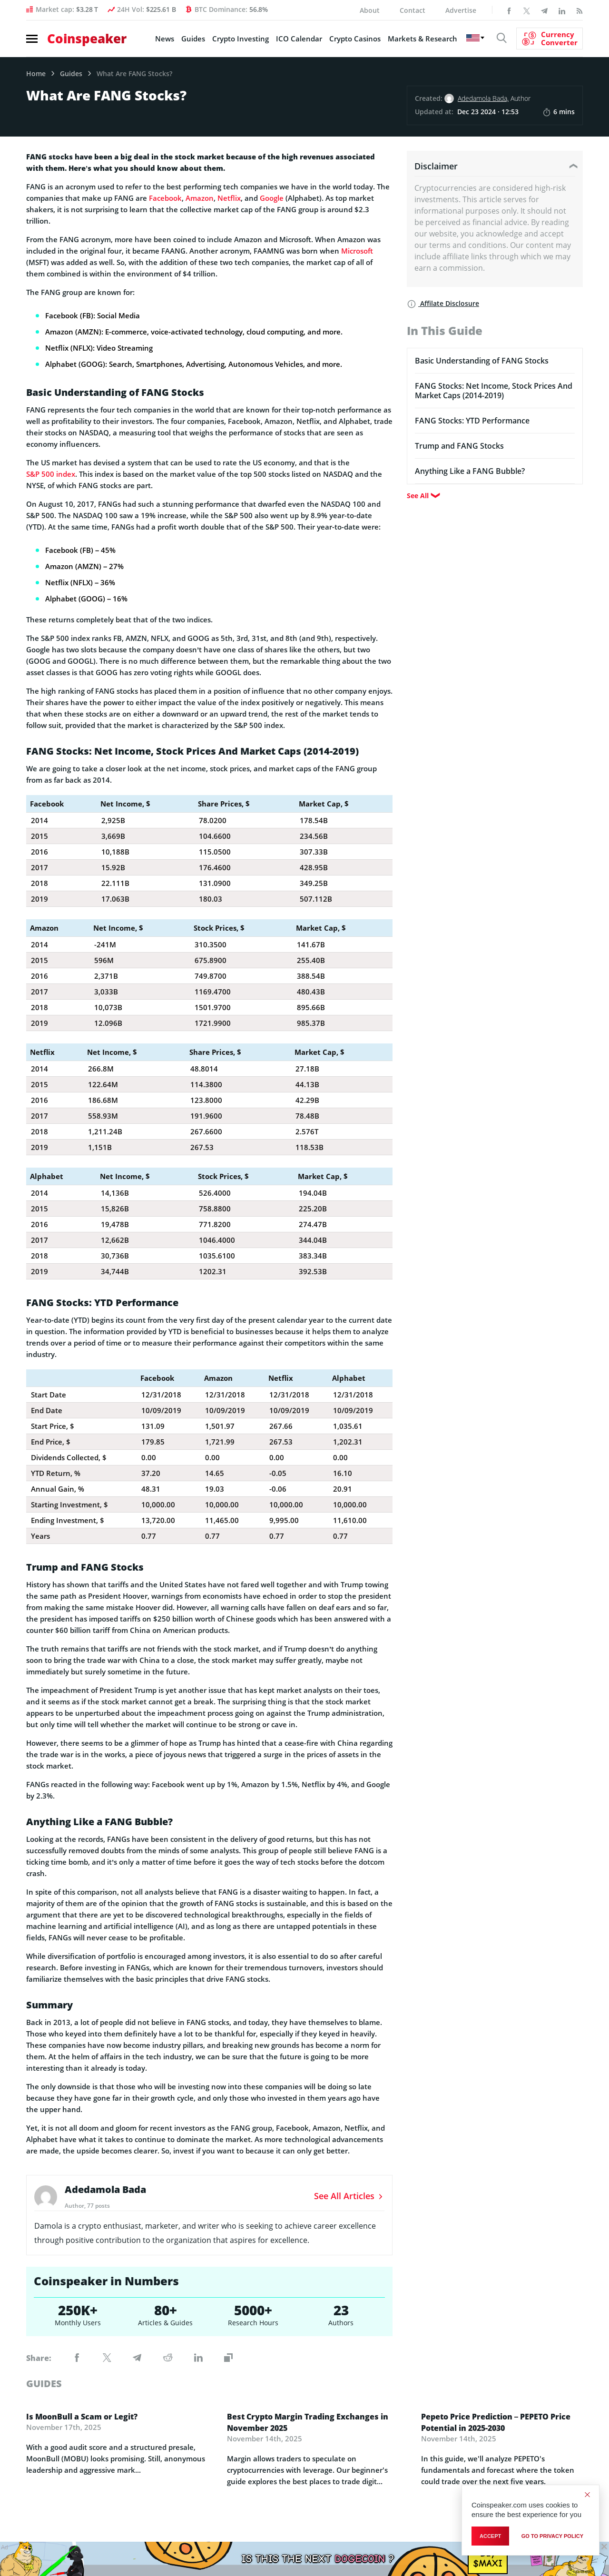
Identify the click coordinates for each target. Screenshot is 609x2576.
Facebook (165, 198)
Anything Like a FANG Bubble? (470, 471)
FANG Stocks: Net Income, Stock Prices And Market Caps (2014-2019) (493, 390)
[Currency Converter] (549, 38)
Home (36, 73)
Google (272, 198)
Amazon (200, 198)
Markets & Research (422, 38)
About (370, 10)
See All (418, 495)
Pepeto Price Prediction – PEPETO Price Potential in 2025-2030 (496, 2422)
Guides (193, 38)
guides (44, 2383)
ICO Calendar (299, 38)
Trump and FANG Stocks (459, 446)
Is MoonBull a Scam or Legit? (82, 2416)
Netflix (229, 198)
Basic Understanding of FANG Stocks (482, 360)
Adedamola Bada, (483, 98)
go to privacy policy (552, 2536)
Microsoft (357, 251)
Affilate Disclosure (443, 303)
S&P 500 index (50, 474)
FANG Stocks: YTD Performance (472, 420)
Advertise (460, 10)
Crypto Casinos (355, 38)
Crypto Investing (240, 38)
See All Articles (349, 2196)
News (164, 38)
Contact (412, 10)
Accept (490, 2536)
